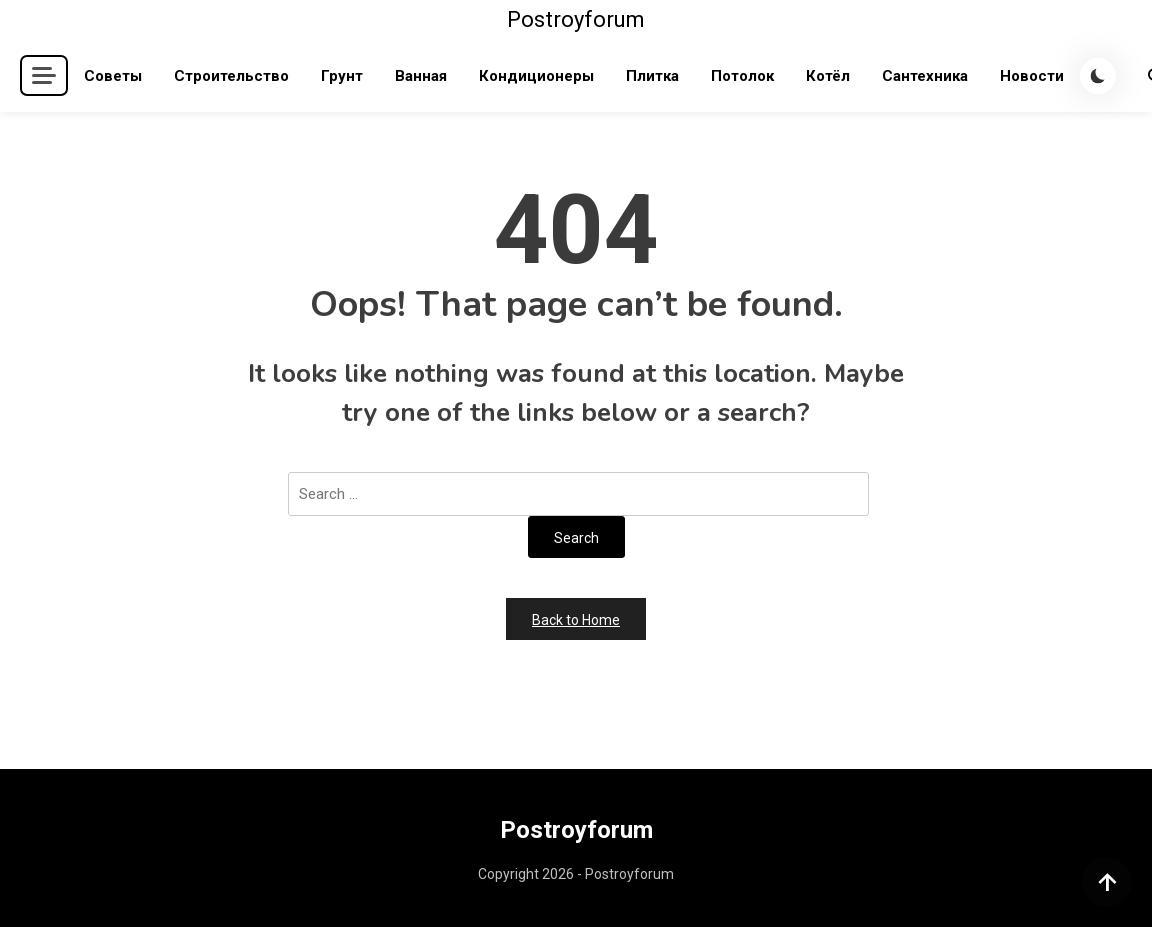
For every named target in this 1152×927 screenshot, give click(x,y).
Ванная (421, 76)
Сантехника (925, 76)
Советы (113, 76)
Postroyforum (576, 19)
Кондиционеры (536, 76)
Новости (1032, 76)
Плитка (652, 76)
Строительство (231, 76)
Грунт (342, 76)
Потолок (742, 76)
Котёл (828, 76)
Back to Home (576, 620)
